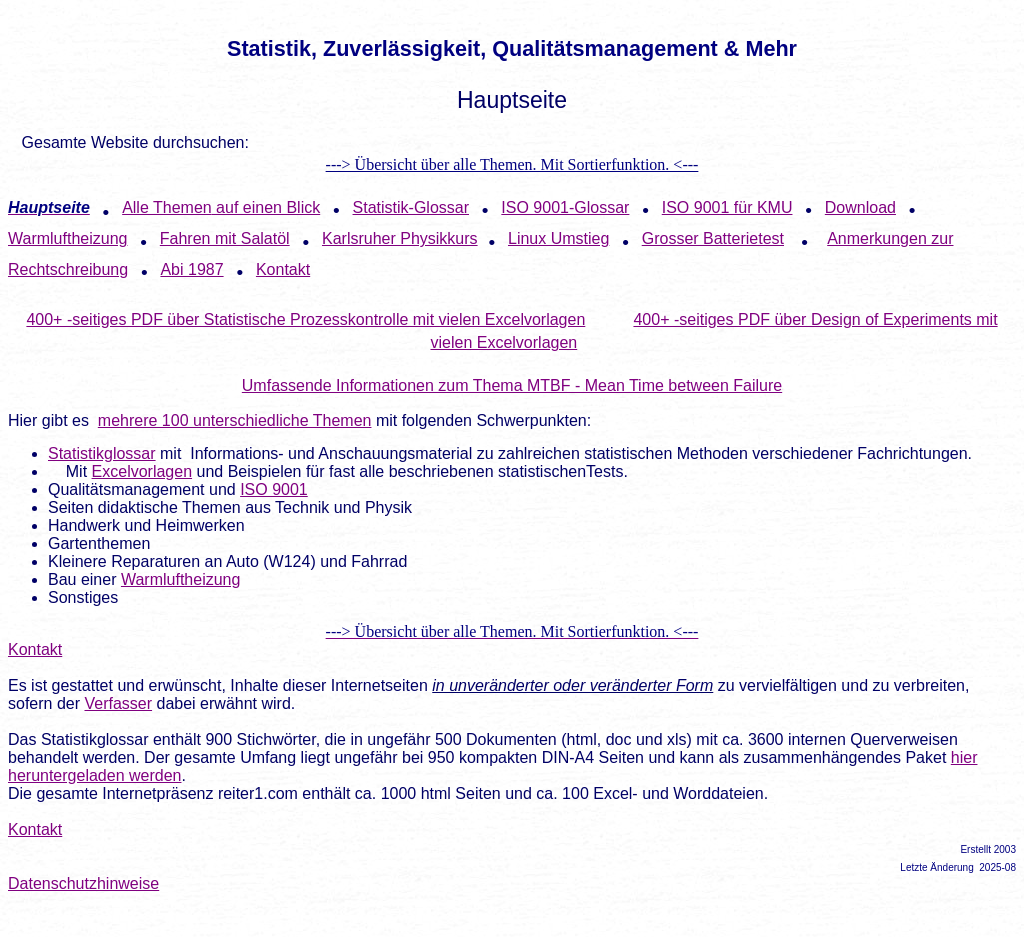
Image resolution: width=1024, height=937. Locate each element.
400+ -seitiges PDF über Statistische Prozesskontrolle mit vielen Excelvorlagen (305, 319)
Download (860, 207)
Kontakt (35, 649)
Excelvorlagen (142, 471)
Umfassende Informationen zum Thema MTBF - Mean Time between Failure (512, 385)
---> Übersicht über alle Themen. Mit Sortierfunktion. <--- (512, 164)
